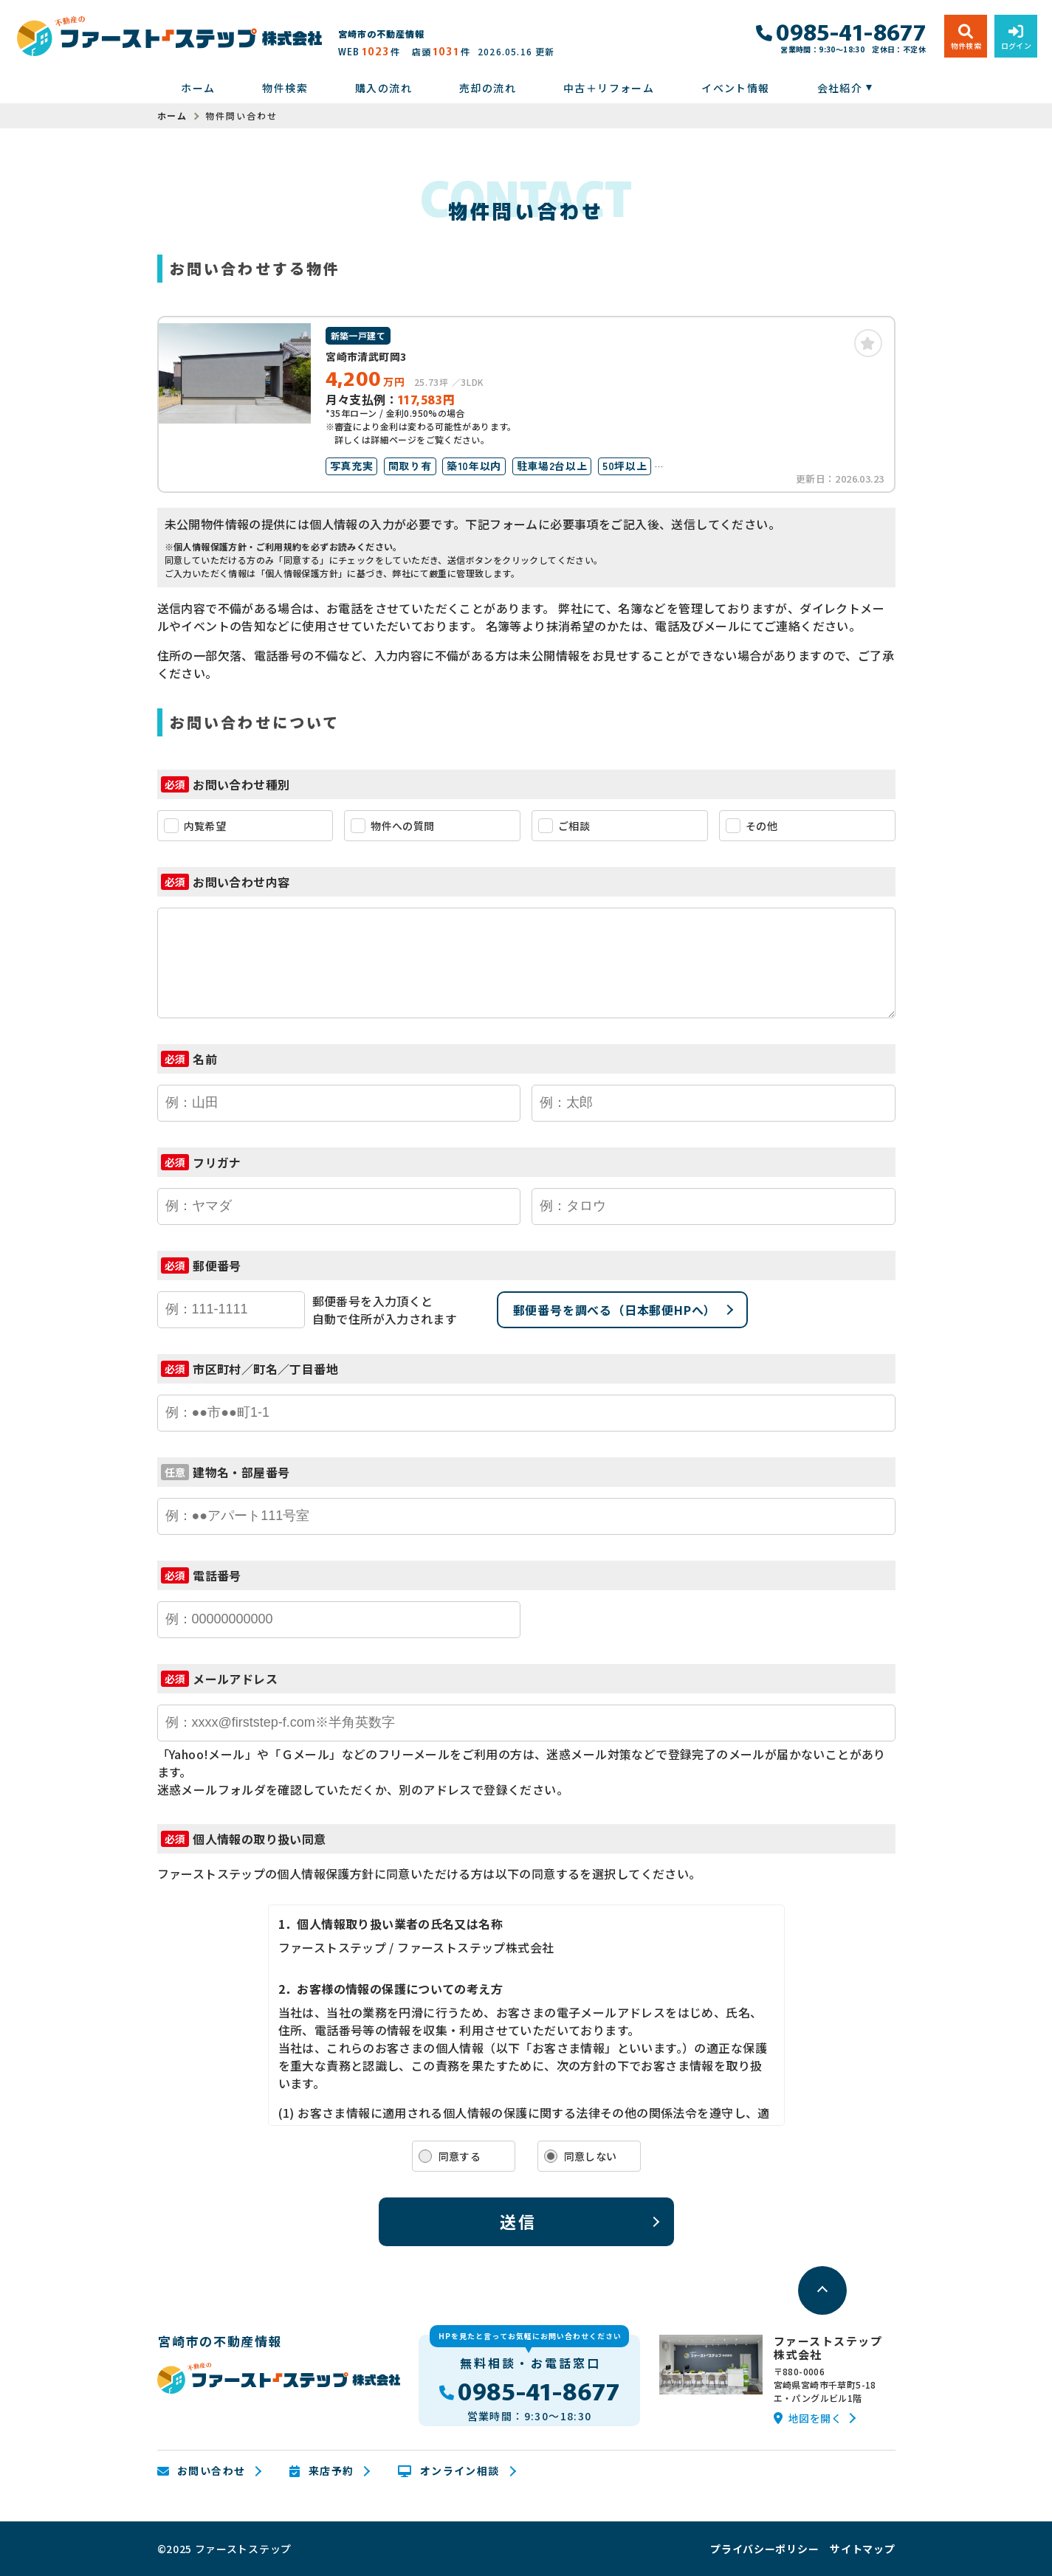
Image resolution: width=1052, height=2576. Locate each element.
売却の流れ (487, 87)
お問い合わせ (201, 2471)
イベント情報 (735, 87)
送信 (518, 2221)
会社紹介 (840, 87)
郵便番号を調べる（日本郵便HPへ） (615, 1310)
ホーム (198, 87)
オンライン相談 (448, 2471)
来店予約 (321, 2471)
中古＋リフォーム (608, 87)
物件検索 (285, 87)
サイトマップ (862, 2549)
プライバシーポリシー (764, 2549)
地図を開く (808, 2418)
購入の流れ (383, 87)
